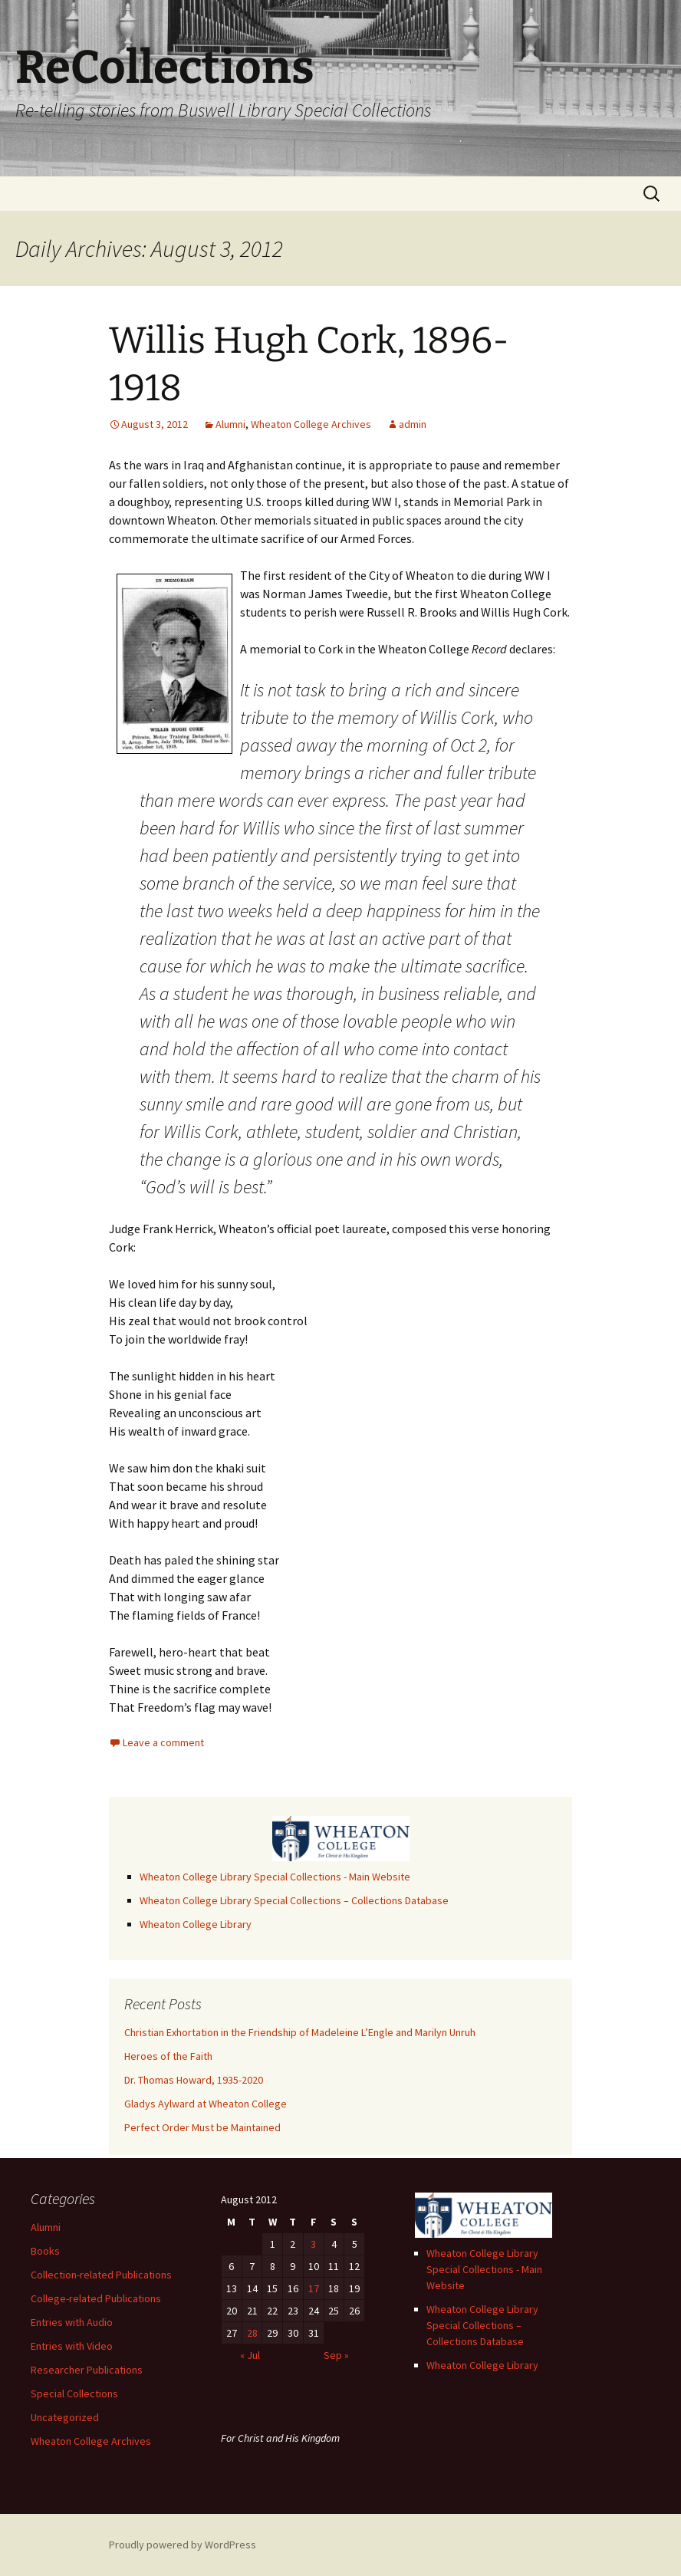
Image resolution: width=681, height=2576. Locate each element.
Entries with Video (72, 2346)
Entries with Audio (72, 2322)
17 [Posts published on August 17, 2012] (313, 2288)
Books (45, 2251)
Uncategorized (65, 2417)
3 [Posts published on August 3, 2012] (313, 2244)
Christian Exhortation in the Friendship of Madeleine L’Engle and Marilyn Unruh (299, 2032)
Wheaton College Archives (311, 424)
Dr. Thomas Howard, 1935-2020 (193, 2080)
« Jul (250, 2355)
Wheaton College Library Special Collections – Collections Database (294, 1900)
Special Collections (74, 2393)
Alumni (230, 424)
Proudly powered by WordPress (182, 2544)
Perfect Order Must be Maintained (202, 2127)
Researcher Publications (87, 2370)
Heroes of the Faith (168, 2056)
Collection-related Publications (101, 2275)
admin (412, 424)
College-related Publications (96, 2298)
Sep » (336, 2355)
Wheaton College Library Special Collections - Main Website (275, 1876)
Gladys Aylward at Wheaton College (205, 2103)
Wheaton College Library (196, 1924)
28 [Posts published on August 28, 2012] (252, 2333)
